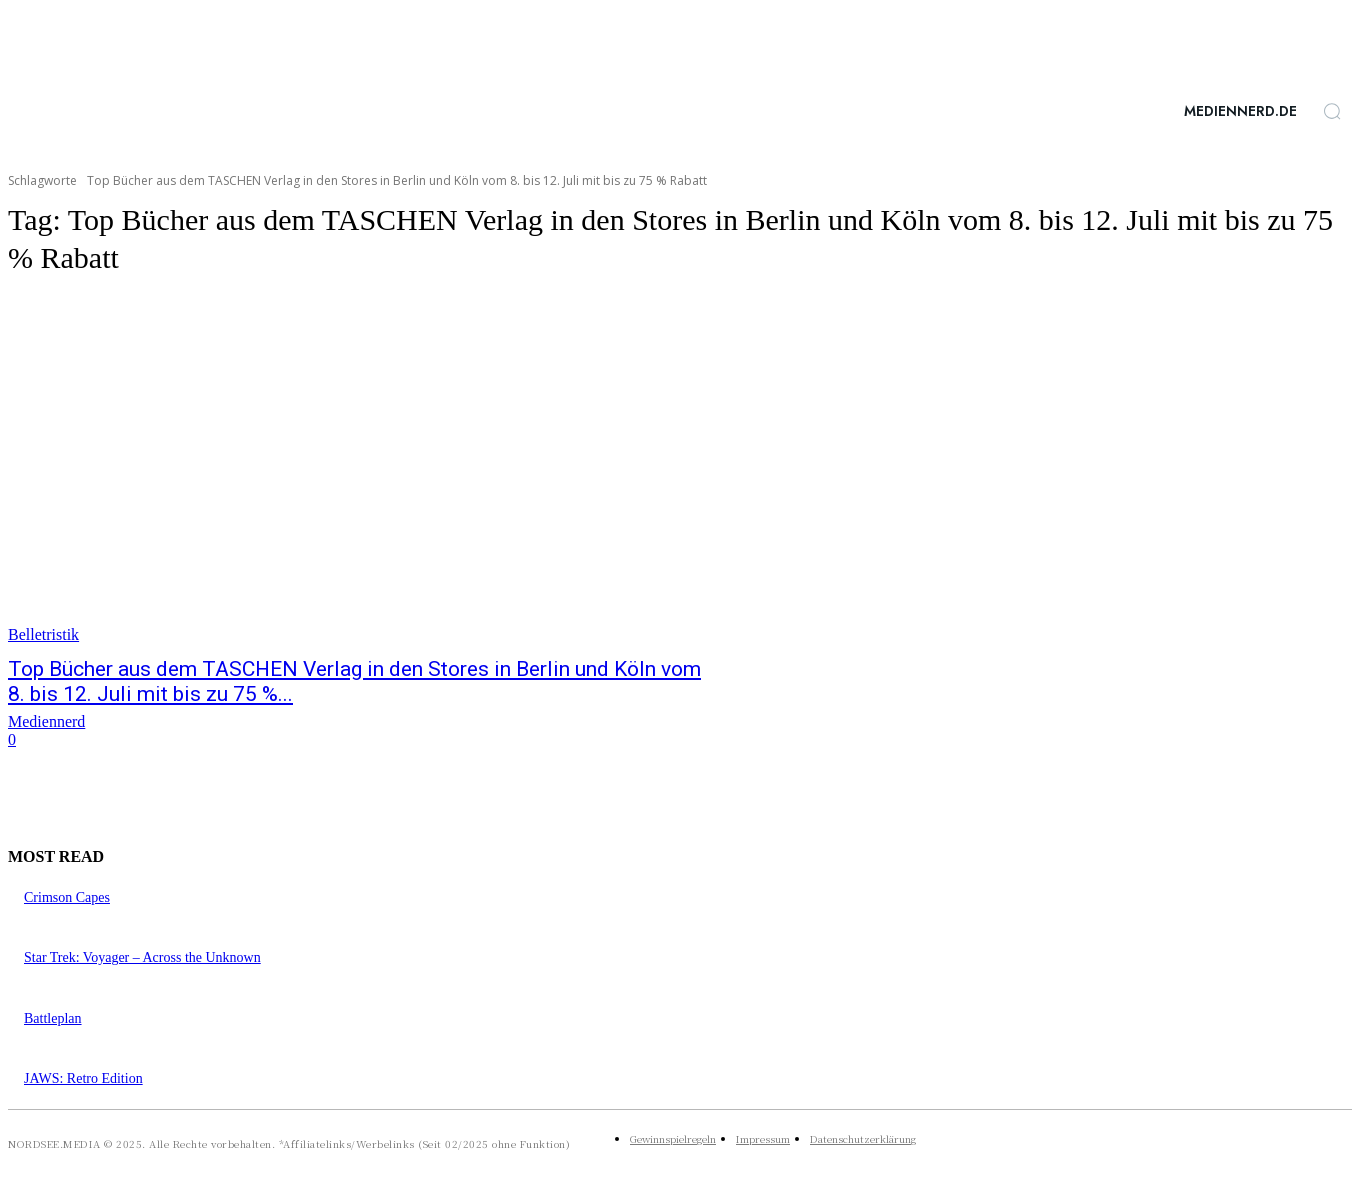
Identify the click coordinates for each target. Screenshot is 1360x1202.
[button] (1332, 111)
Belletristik (43, 634)
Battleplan (53, 1018)
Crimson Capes (67, 897)
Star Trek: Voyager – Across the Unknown (142, 957)
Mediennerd (46, 721)
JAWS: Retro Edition (83, 1078)
